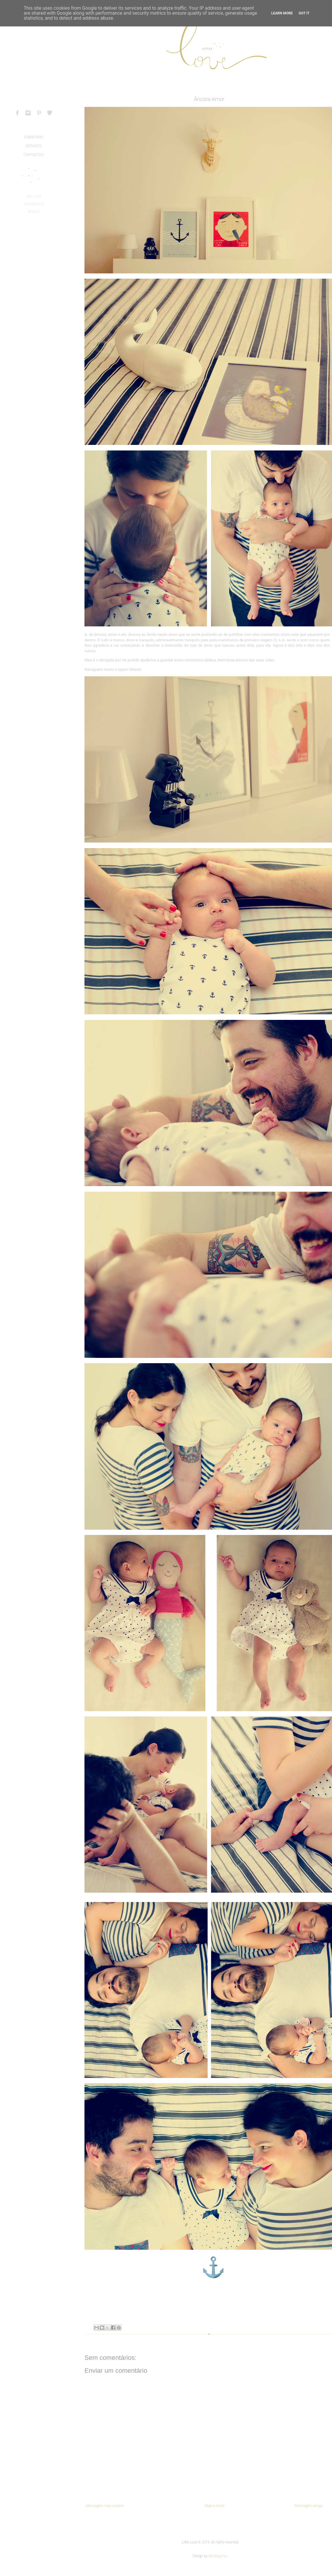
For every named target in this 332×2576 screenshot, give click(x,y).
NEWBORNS (34, 204)
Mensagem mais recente (105, 2506)
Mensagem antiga (308, 2506)
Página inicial (214, 2506)
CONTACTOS (33, 155)
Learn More (282, 13)
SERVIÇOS (33, 146)
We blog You (217, 2556)
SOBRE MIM (33, 137)
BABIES (34, 211)
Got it (304, 13)
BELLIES (34, 196)
